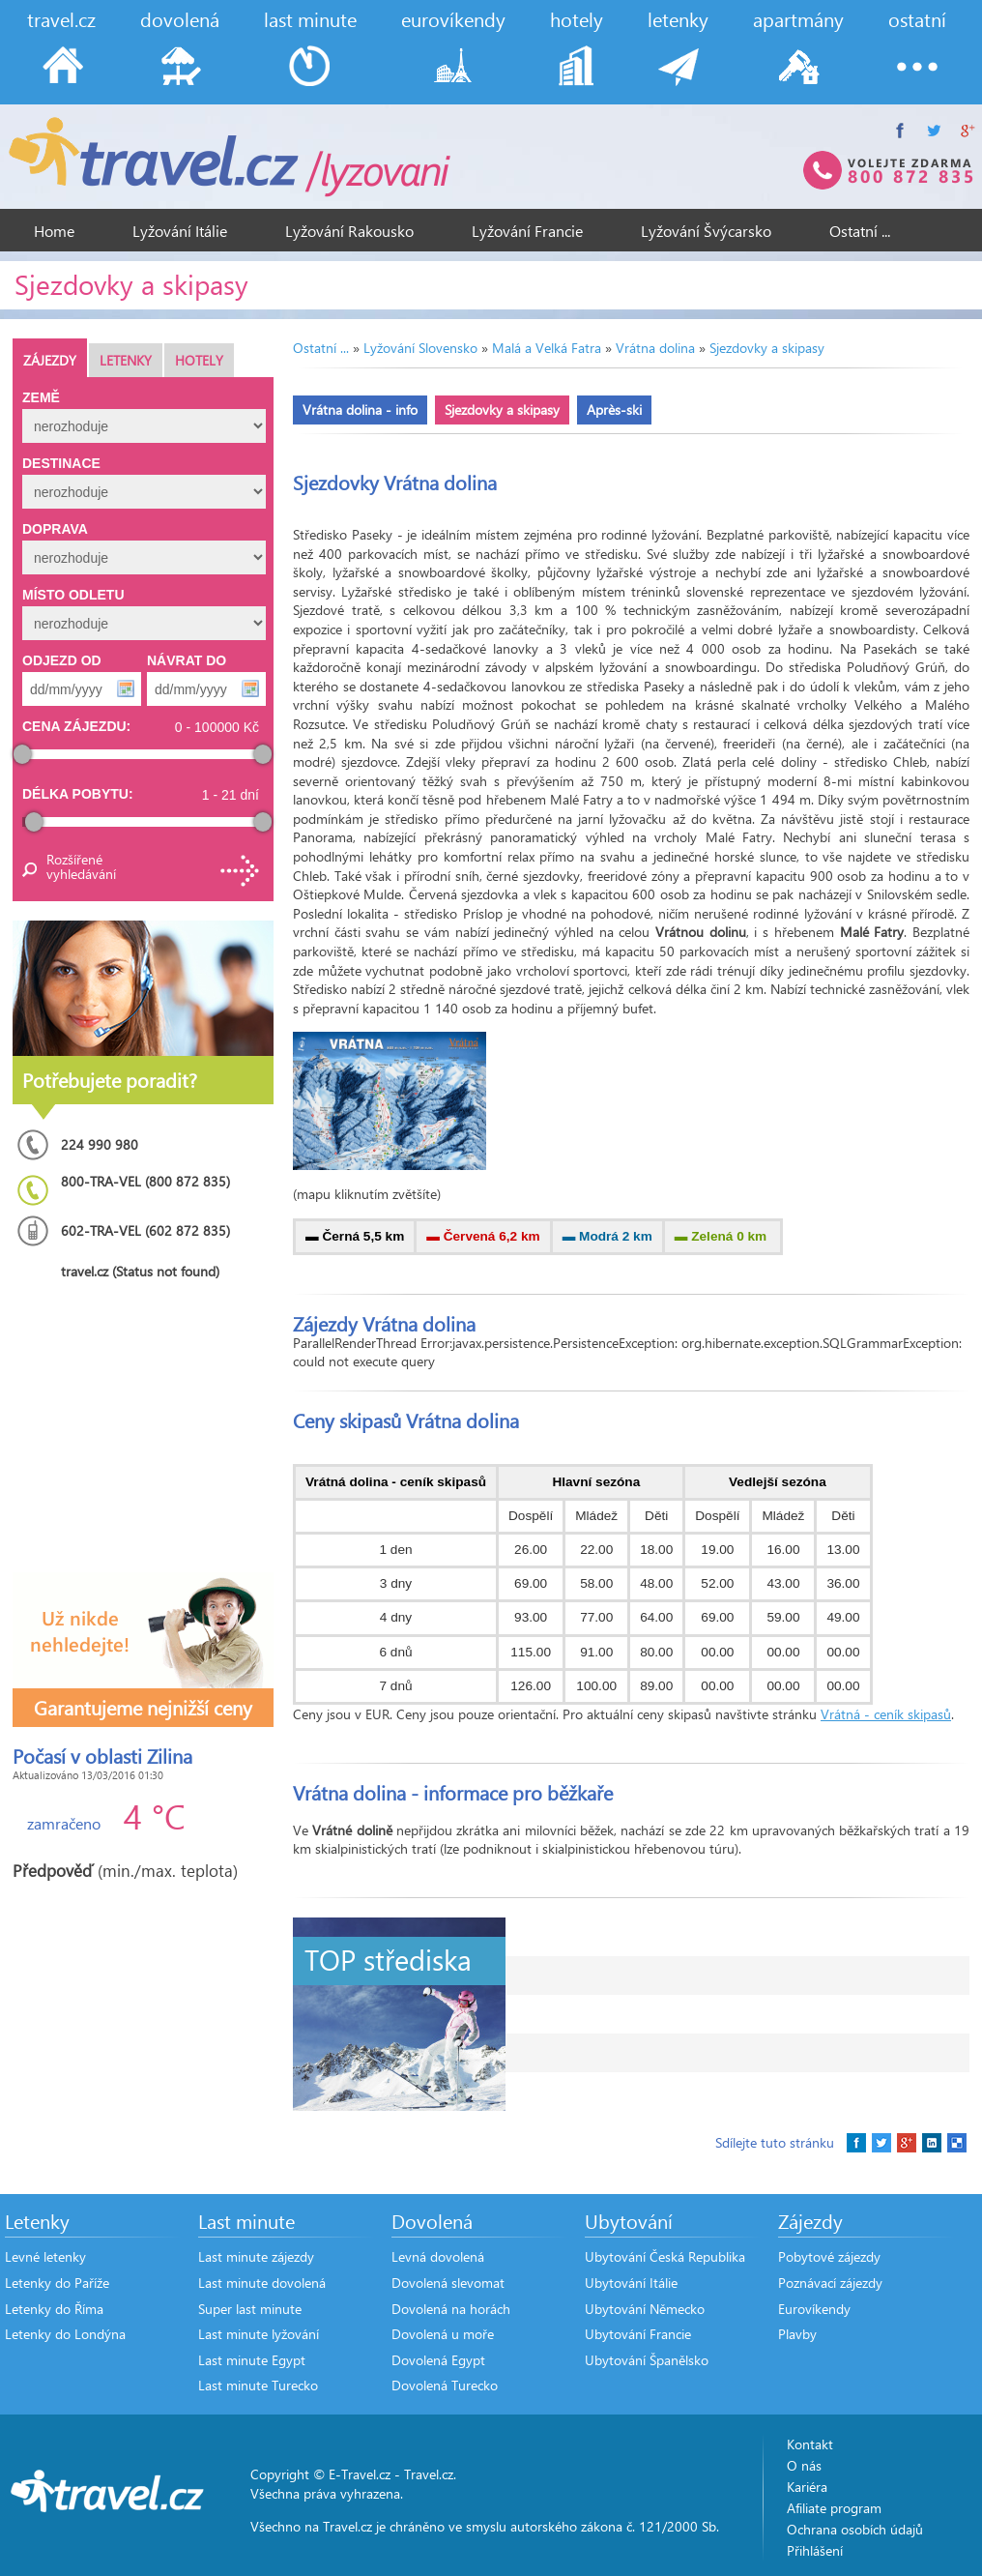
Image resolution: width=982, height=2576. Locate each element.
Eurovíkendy (814, 2308)
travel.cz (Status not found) (140, 1271)
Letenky (126, 360)
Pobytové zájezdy (829, 2256)
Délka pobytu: (77, 794)
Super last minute (250, 2308)
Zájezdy (49, 360)
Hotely (199, 360)
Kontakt (810, 2444)
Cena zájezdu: (76, 726)
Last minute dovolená (262, 2282)
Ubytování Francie (638, 2334)
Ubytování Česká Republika (665, 2256)
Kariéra (807, 2486)
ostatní (917, 19)
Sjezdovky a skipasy (766, 347)
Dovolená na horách (450, 2308)
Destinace (61, 463)
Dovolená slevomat (448, 2282)
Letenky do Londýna (65, 2334)
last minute (310, 19)
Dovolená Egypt (438, 2360)
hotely (576, 19)
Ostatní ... (859, 230)
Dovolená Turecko (444, 2385)
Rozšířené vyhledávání (80, 866)
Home (54, 230)
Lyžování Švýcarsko (706, 230)
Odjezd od (61, 660)
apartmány (798, 19)
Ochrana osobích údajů (855, 2529)
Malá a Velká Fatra (546, 347)
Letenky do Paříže (57, 2282)
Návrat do (186, 660)
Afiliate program (834, 2508)
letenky (678, 19)
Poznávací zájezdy (830, 2282)
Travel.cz (428, 2474)
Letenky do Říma (54, 2308)
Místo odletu (73, 594)
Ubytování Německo (645, 2308)
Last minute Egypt (251, 2360)
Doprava (55, 529)
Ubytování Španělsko (646, 2360)
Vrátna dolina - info (360, 409)
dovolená (179, 19)
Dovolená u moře (442, 2334)
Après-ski (614, 409)
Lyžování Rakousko (349, 230)
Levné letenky (45, 2256)
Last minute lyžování (258, 2334)
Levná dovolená (437, 2256)
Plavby (797, 2334)
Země (41, 397)
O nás (804, 2465)
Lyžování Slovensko (420, 347)
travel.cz (61, 19)
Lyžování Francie (527, 230)
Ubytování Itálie (631, 2282)
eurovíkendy (453, 19)
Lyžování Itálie (179, 230)
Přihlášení (815, 2550)
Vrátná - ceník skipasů (886, 1714)
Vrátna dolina (655, 347)
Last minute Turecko (258, 2385)
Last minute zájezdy (256, 2256)
